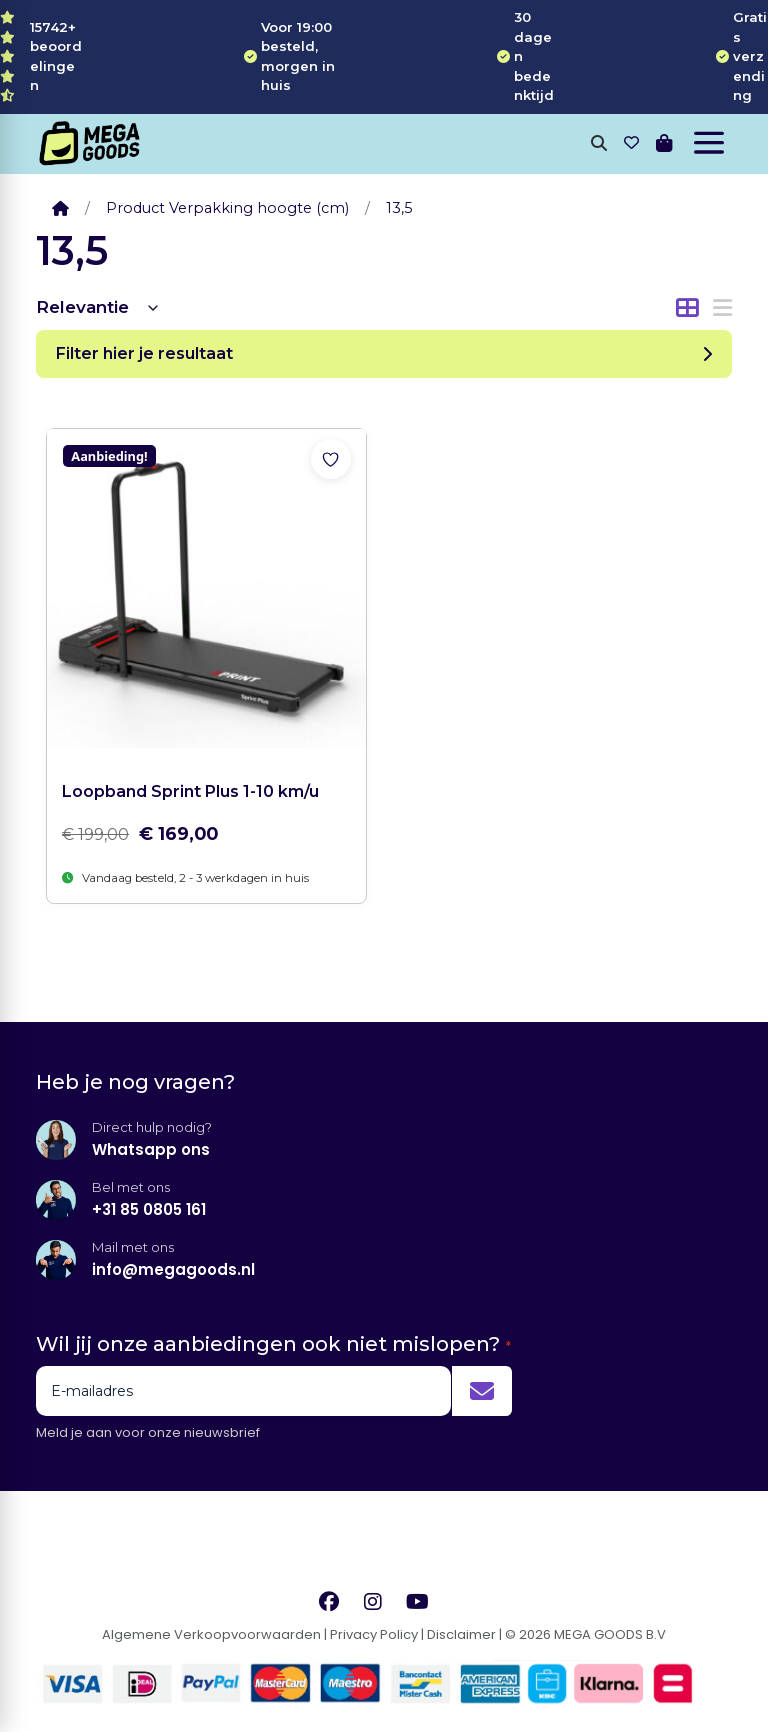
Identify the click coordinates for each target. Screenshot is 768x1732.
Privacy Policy (374, 1634)
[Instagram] (373, 1601)
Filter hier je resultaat (384, 353)
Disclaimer (461, 1634)
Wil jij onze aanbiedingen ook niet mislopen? (273, 1344)
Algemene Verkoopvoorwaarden (211, 1634)
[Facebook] (329, 1601)
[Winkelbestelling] (98, 308)
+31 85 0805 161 (149, 1209)
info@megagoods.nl (173, 1269)
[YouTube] (417, 1601)
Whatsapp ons (151, 1149)
